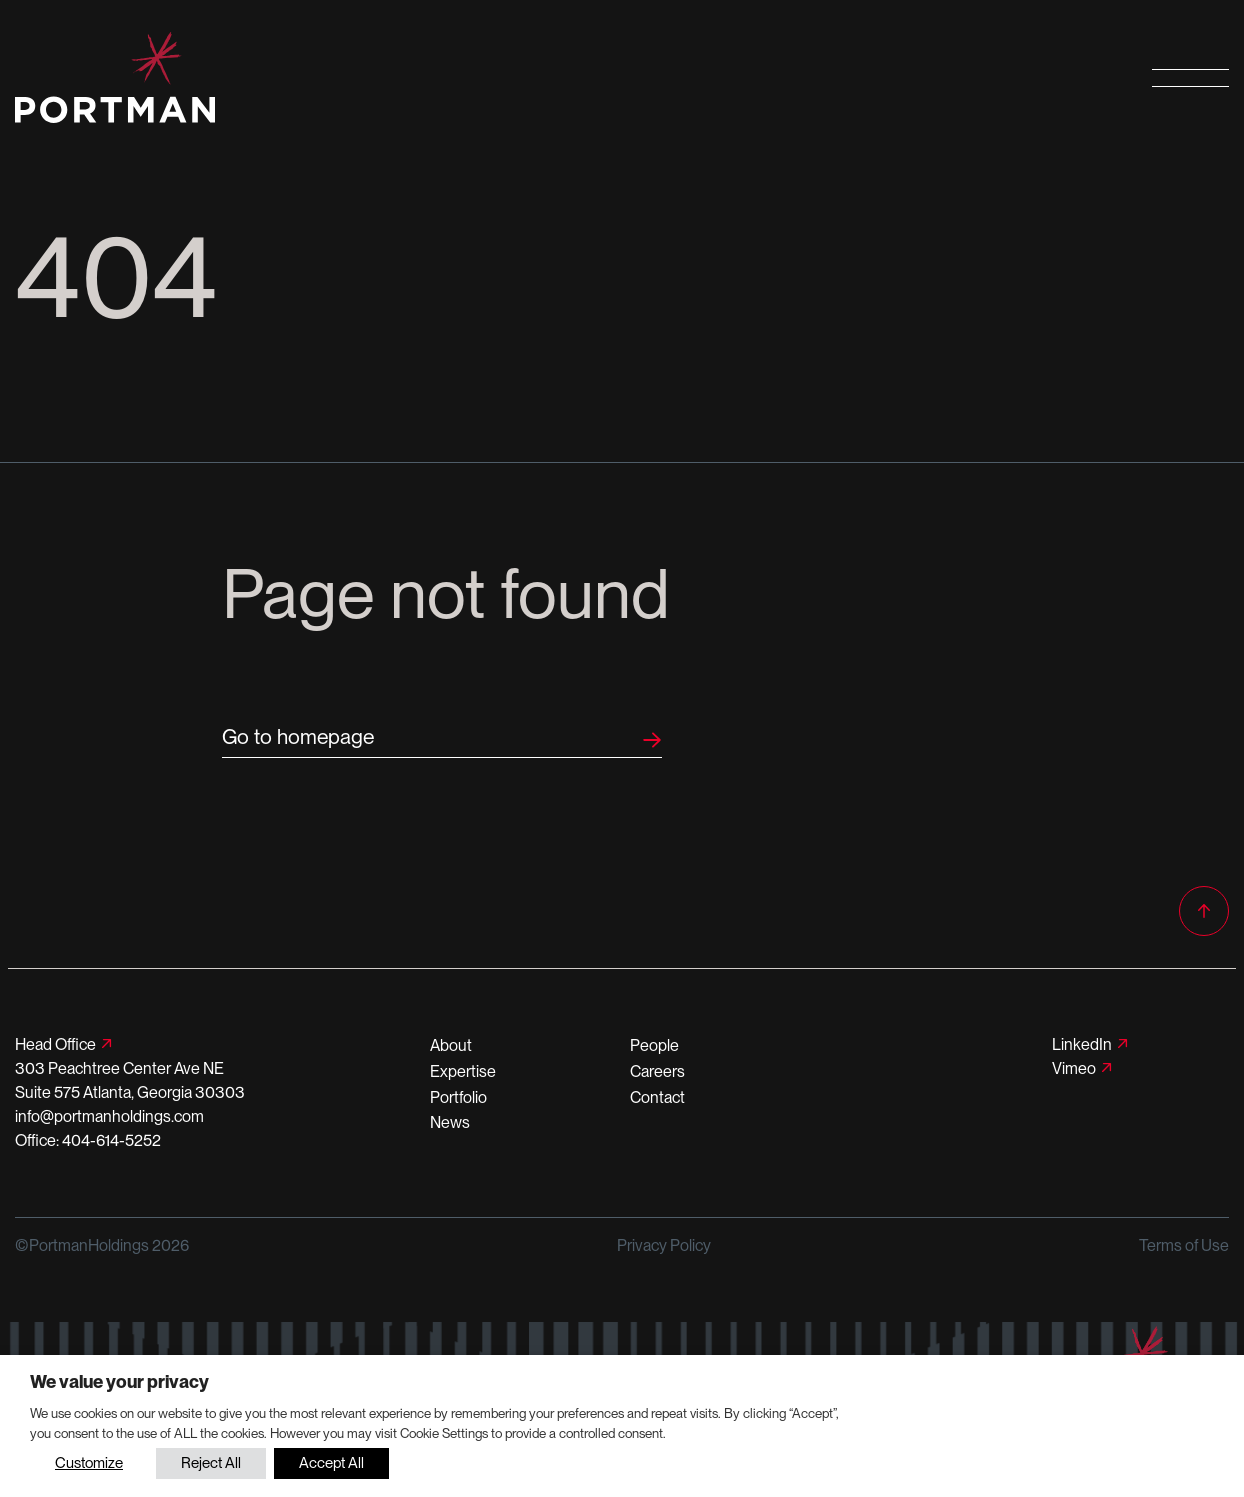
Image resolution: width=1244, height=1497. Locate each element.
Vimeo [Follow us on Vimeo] (1074, 1068)
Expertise (463, 1071)
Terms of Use (1184, 1245)
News (450, 1122)
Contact (657, 1097)
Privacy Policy (664, 1245)
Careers (657, 1071)
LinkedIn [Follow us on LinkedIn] (1082, 1044)
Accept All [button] (331, 1463)
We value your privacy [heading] (119, 1381)
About (451, 1045)
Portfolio (458, 1097)
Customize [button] (89, 1463)
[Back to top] (1204, 911)
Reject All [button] (211, 1463)
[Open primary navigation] (1190, 77)
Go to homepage (298, 736)
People (654, 1045)
